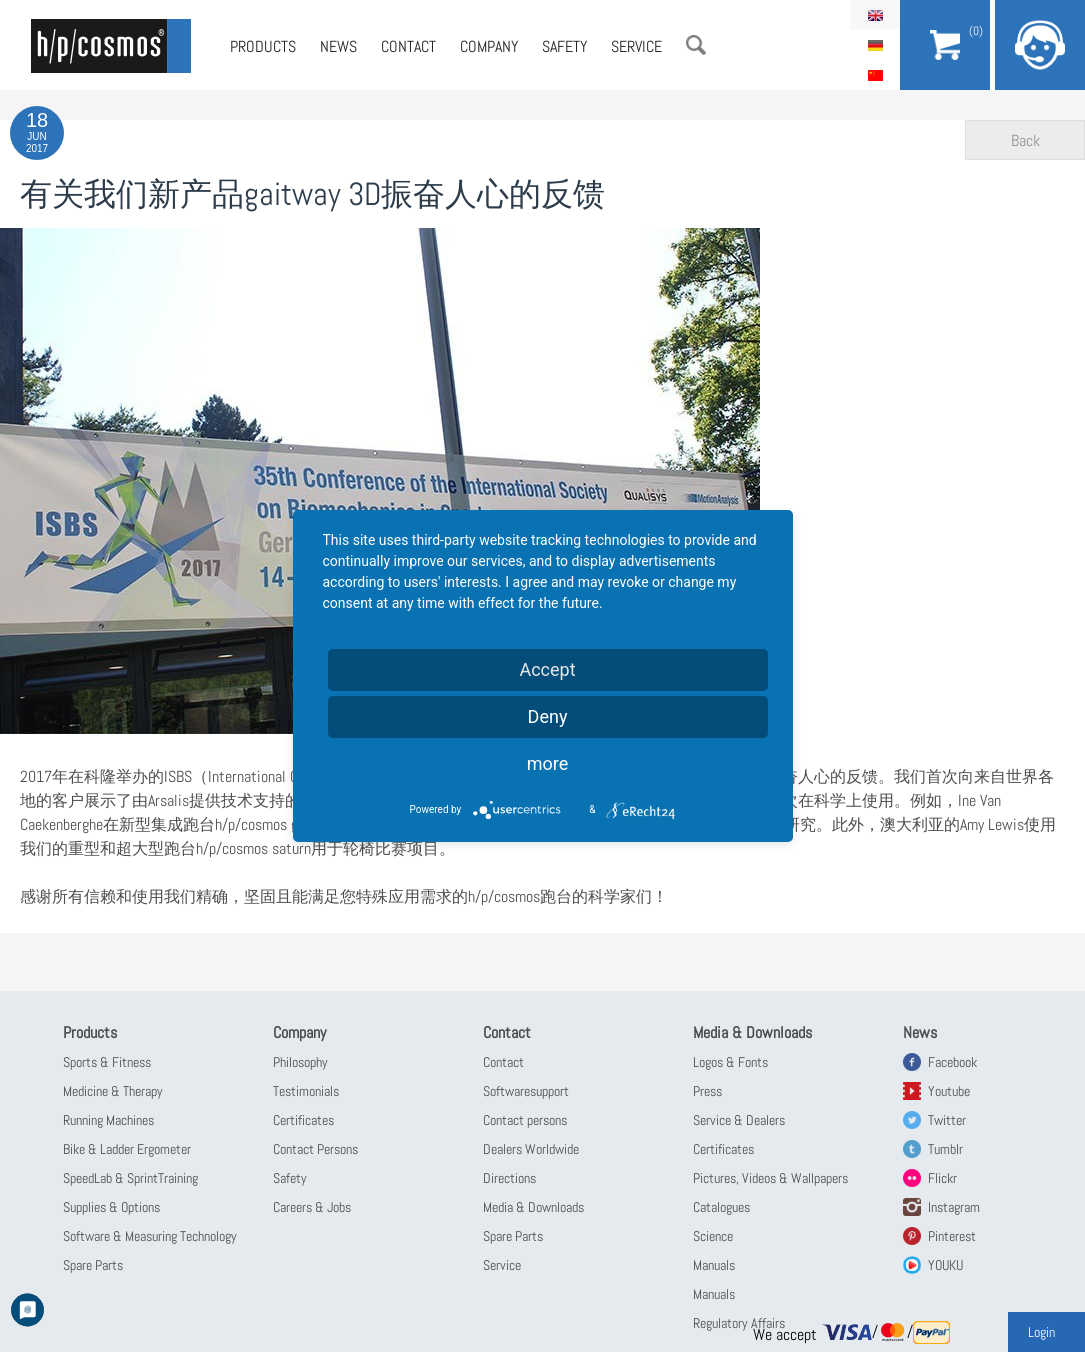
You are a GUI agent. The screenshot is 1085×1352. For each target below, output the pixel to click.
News (338, 46)
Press (707, 1091)
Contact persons (525, 1120)
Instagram (954, 1207)
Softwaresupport (526, 1091)
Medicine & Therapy (113, 1091)
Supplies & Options (111, 1207)
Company (489, 46)
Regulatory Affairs (739, 1323)
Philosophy (300, 1062)
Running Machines (108, 1120)
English (875, 15)
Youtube (949, 1091)
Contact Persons (315, 1149)
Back (1025, 140)
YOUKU (945, 1265)
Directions (509, 1178)
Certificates (303, 1120)
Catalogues (721, 1207)
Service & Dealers (739, 1120)
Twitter (947, 1120)
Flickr (942, 1178)
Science (713, 1236)
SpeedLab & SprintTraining (130, 1178)
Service (636, 46)
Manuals (714, 1265)
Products (263, 46)
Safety (564, 46)
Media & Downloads (533, 1207)
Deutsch (875, 45)
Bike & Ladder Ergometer (127, 1149)
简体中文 (875, 75)
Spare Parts (93, 1265)
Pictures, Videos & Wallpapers (770, 1178)
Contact (408, 46)
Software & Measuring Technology (150, 1236)
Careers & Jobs (312, 1207)
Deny (548, 716)
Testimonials (306, 1091)
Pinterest (952, 1236)
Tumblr (945, 1149)
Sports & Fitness (107, 1062)
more (548, 763)
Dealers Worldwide (531, 1149)
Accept (547, 669)
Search (696, 45)
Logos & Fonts (730, 1062)
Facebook (952, 1062)
